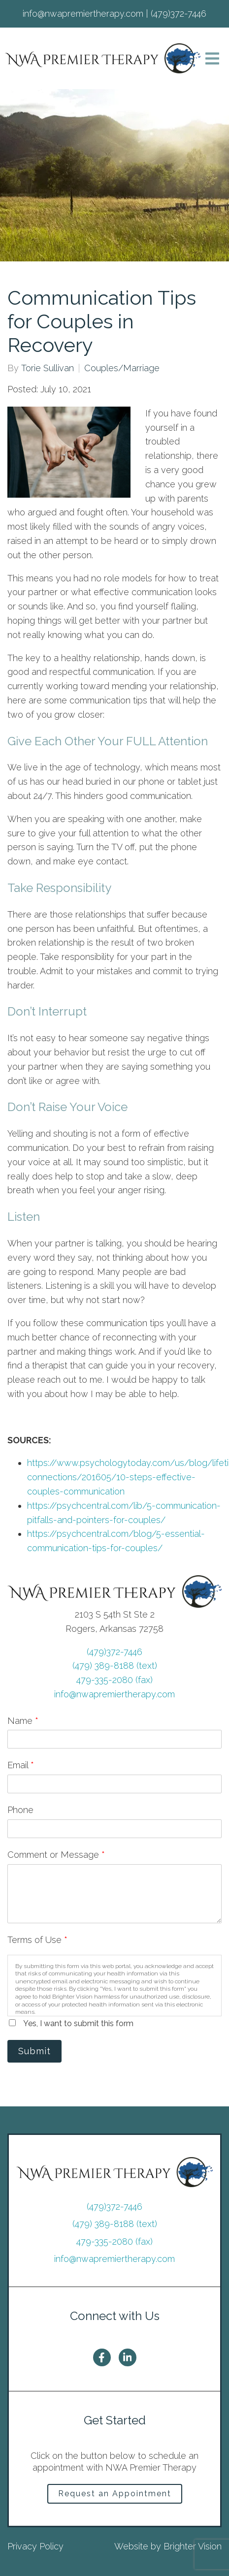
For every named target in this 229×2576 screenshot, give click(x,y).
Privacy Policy (35, 2546)
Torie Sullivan (47, 368)
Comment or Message (56, 1854)
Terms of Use (37, 1940)
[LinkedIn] (127, 2357)
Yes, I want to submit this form (78, 2023)
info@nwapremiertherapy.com (114, 1694)
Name (22, 1721)
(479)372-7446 (114, 1652)
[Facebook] (102, 2357)
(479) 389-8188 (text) (114, 1665)
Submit (34, 2051)
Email (20, 1765)
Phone (20, 1810)
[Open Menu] (212, 58)
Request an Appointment (114, 2493)
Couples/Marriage (122, 368)
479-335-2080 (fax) (114, 1680)
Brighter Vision (193, 2546)
